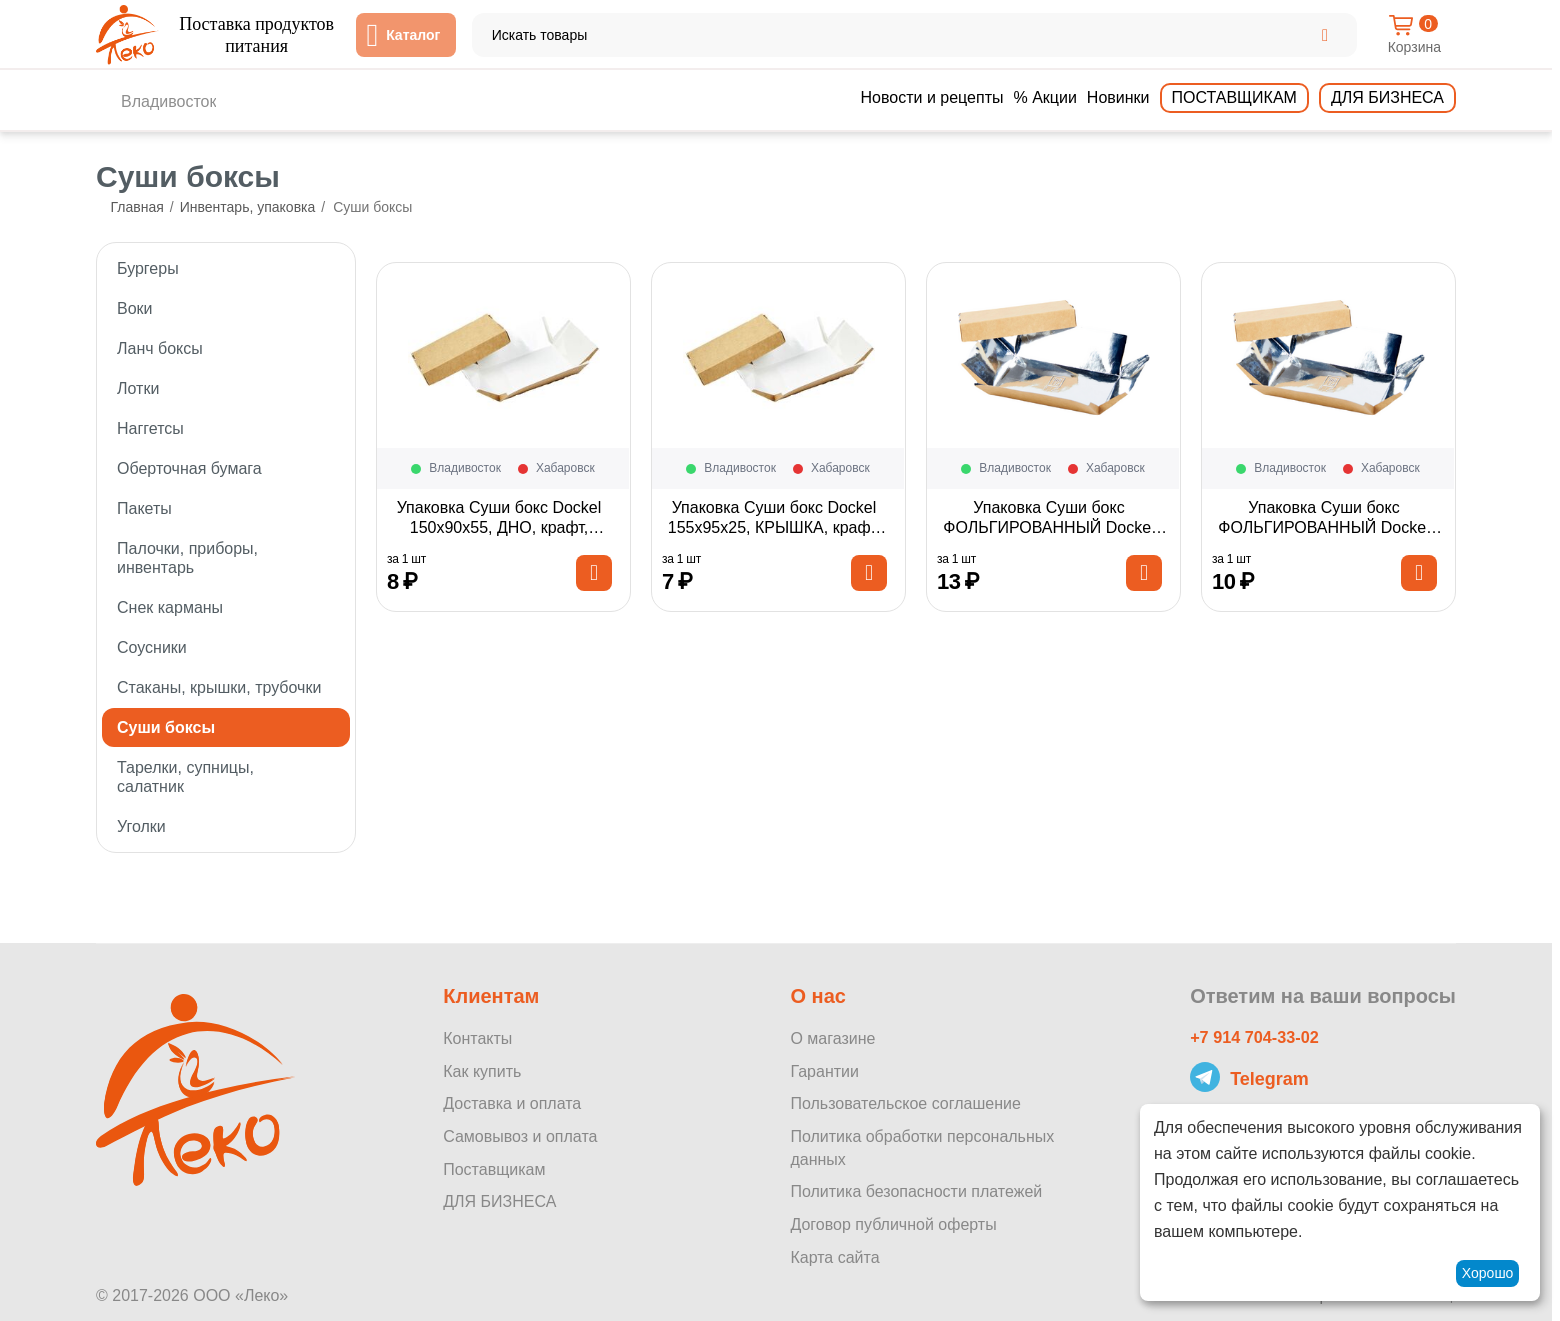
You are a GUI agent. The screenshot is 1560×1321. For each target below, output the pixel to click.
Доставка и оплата (512, 1103)
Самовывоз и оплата (520, 1136)
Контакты (477, 1038)
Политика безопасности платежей (916, 1191)
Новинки (1118, 97)
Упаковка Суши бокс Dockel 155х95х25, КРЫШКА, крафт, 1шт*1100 (774, 528)
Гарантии (824, 1071)
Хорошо (1488, 1273)
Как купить (482, 1071)
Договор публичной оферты (893, 1224)
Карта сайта (834, 1257)
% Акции (1044, 97)
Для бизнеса (1387, 97)
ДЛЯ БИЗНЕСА (499, 1201)
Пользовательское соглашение (905, 1103)
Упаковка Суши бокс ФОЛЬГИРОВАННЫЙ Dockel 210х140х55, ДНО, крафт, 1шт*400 (1048, 528)
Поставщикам (1234, 97)
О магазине (832, 1038)
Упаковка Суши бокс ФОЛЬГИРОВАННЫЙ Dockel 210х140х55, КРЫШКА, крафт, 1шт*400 (1323, 528)
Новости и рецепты (932, 97)
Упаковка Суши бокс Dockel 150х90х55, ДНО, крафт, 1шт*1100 (499, 528)
